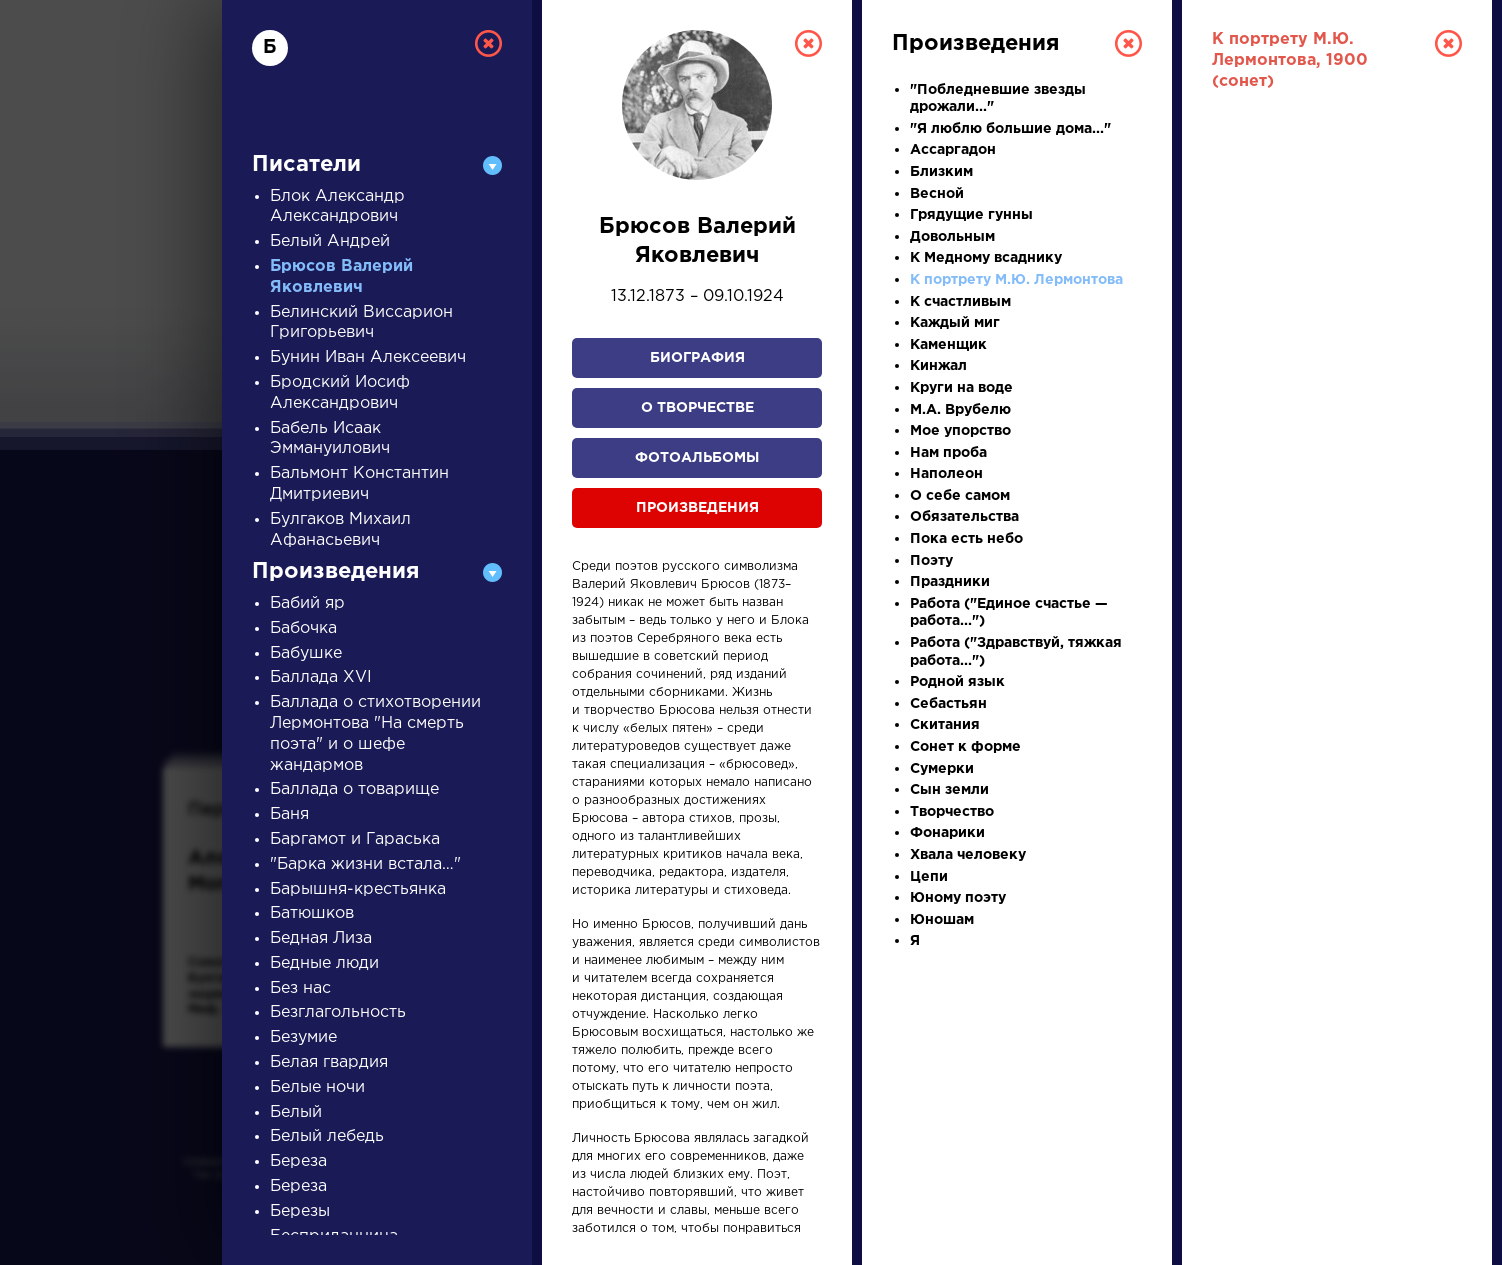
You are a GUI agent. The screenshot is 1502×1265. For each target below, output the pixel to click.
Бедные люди (324, 963)
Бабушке (306, 653)
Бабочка (303, 628)
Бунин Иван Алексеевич (368, 357)
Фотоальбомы (697, 458)
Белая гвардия (329, 1062)
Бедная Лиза (321, 938)
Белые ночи (317, 1087)
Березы (300, 1211)
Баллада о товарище (354, 789)
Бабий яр (307, 603)
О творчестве (697, 408)
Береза (298, 1161)
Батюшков (312, 913)
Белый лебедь (327, 1136)
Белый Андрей (330, 241)
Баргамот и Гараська (355, 839)
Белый (296, 1112)
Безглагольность (338, 1012)
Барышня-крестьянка (358, 889)
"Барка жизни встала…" (365, 864)
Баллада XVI (321, 677)
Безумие (303, 1037)
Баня (289, 814)
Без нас (300, 988)
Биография (697, 358)
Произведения (697, 508)
